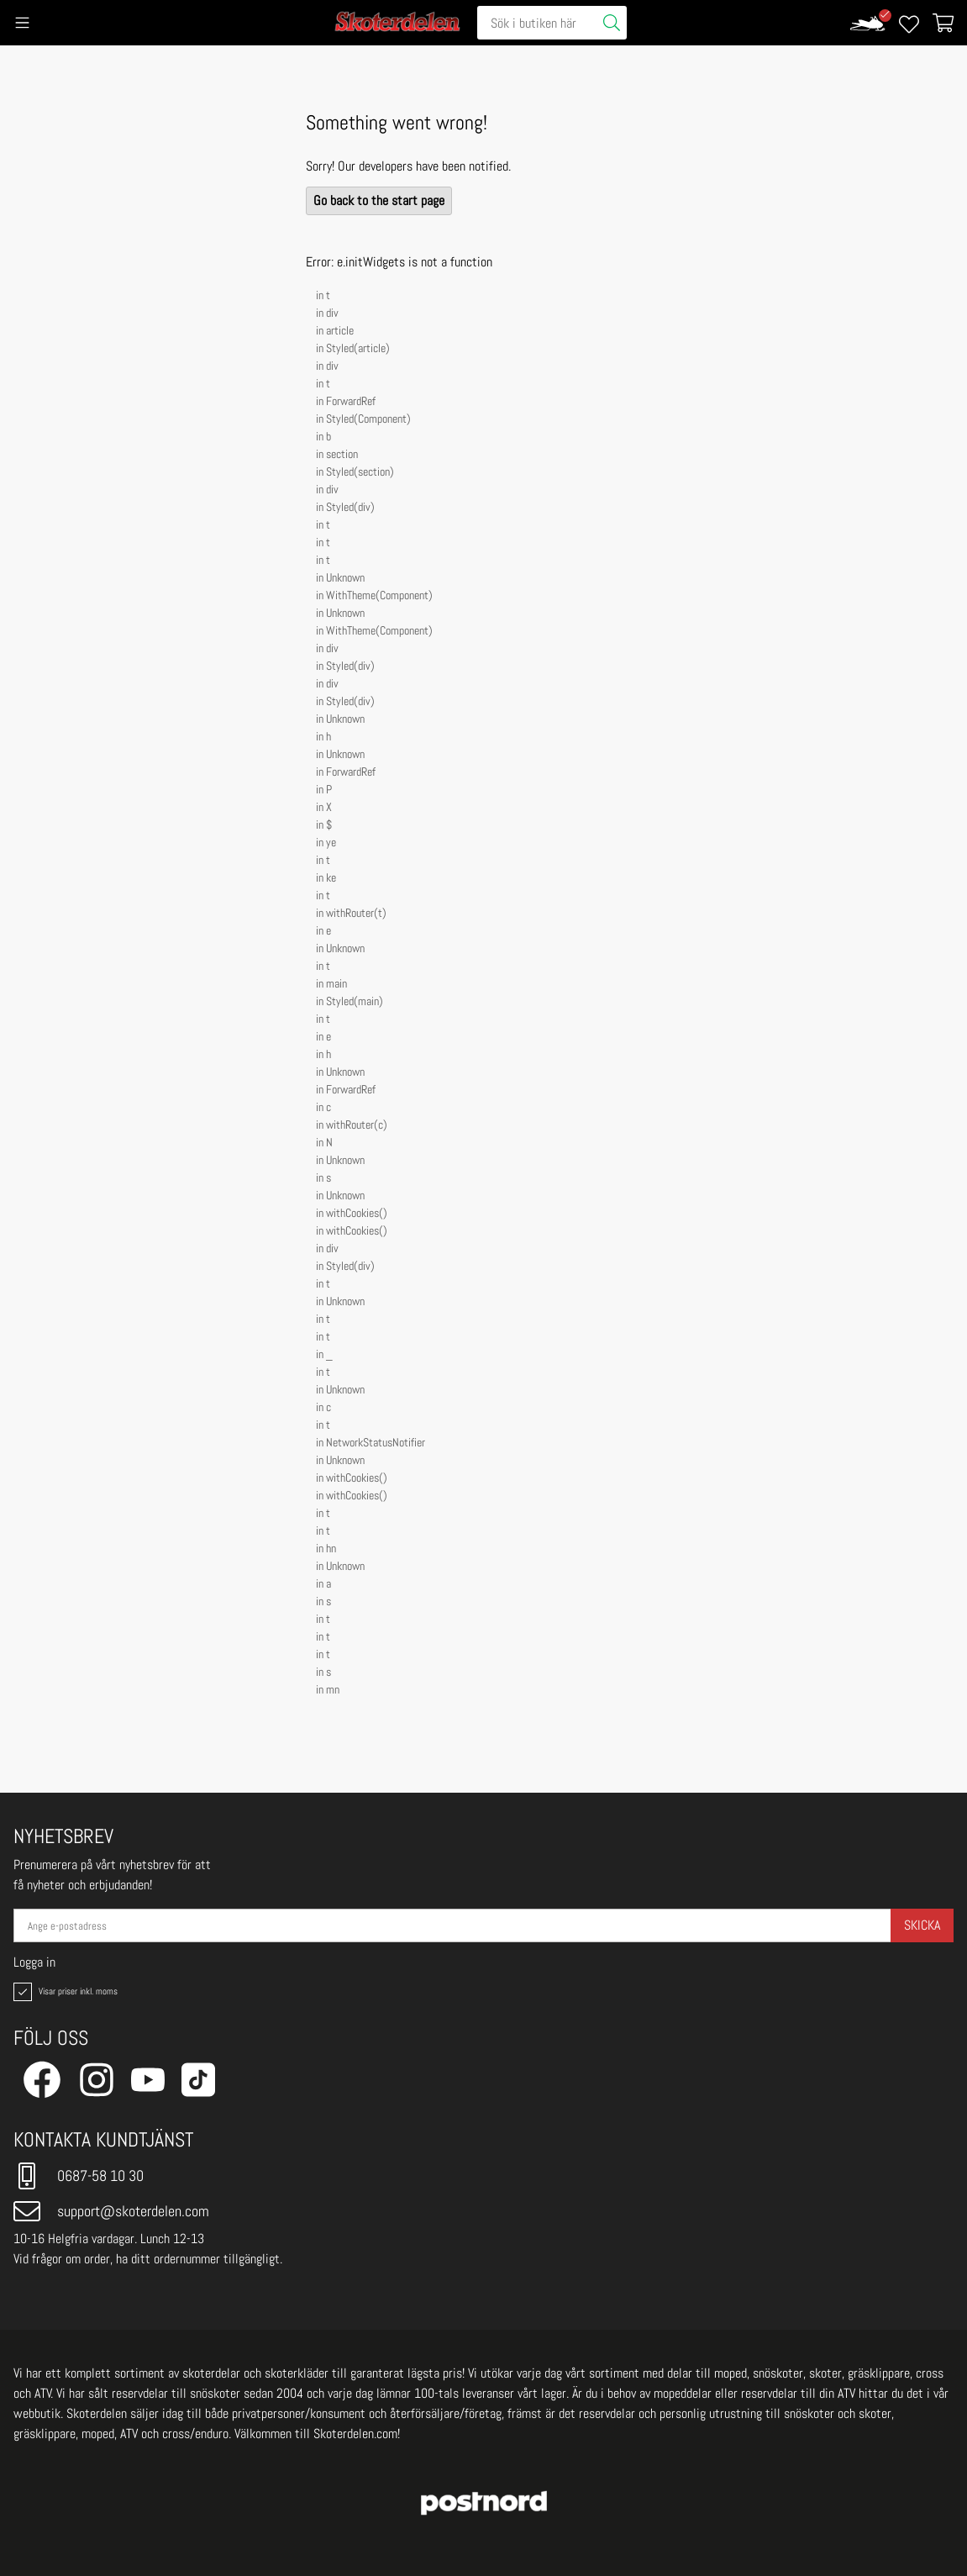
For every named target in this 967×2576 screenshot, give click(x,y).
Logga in (34, 1962)
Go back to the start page (378, 200)
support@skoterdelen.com (111, 2211)
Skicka (922, 1925)
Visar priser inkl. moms (63, 1992)
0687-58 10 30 (78, 2175)
